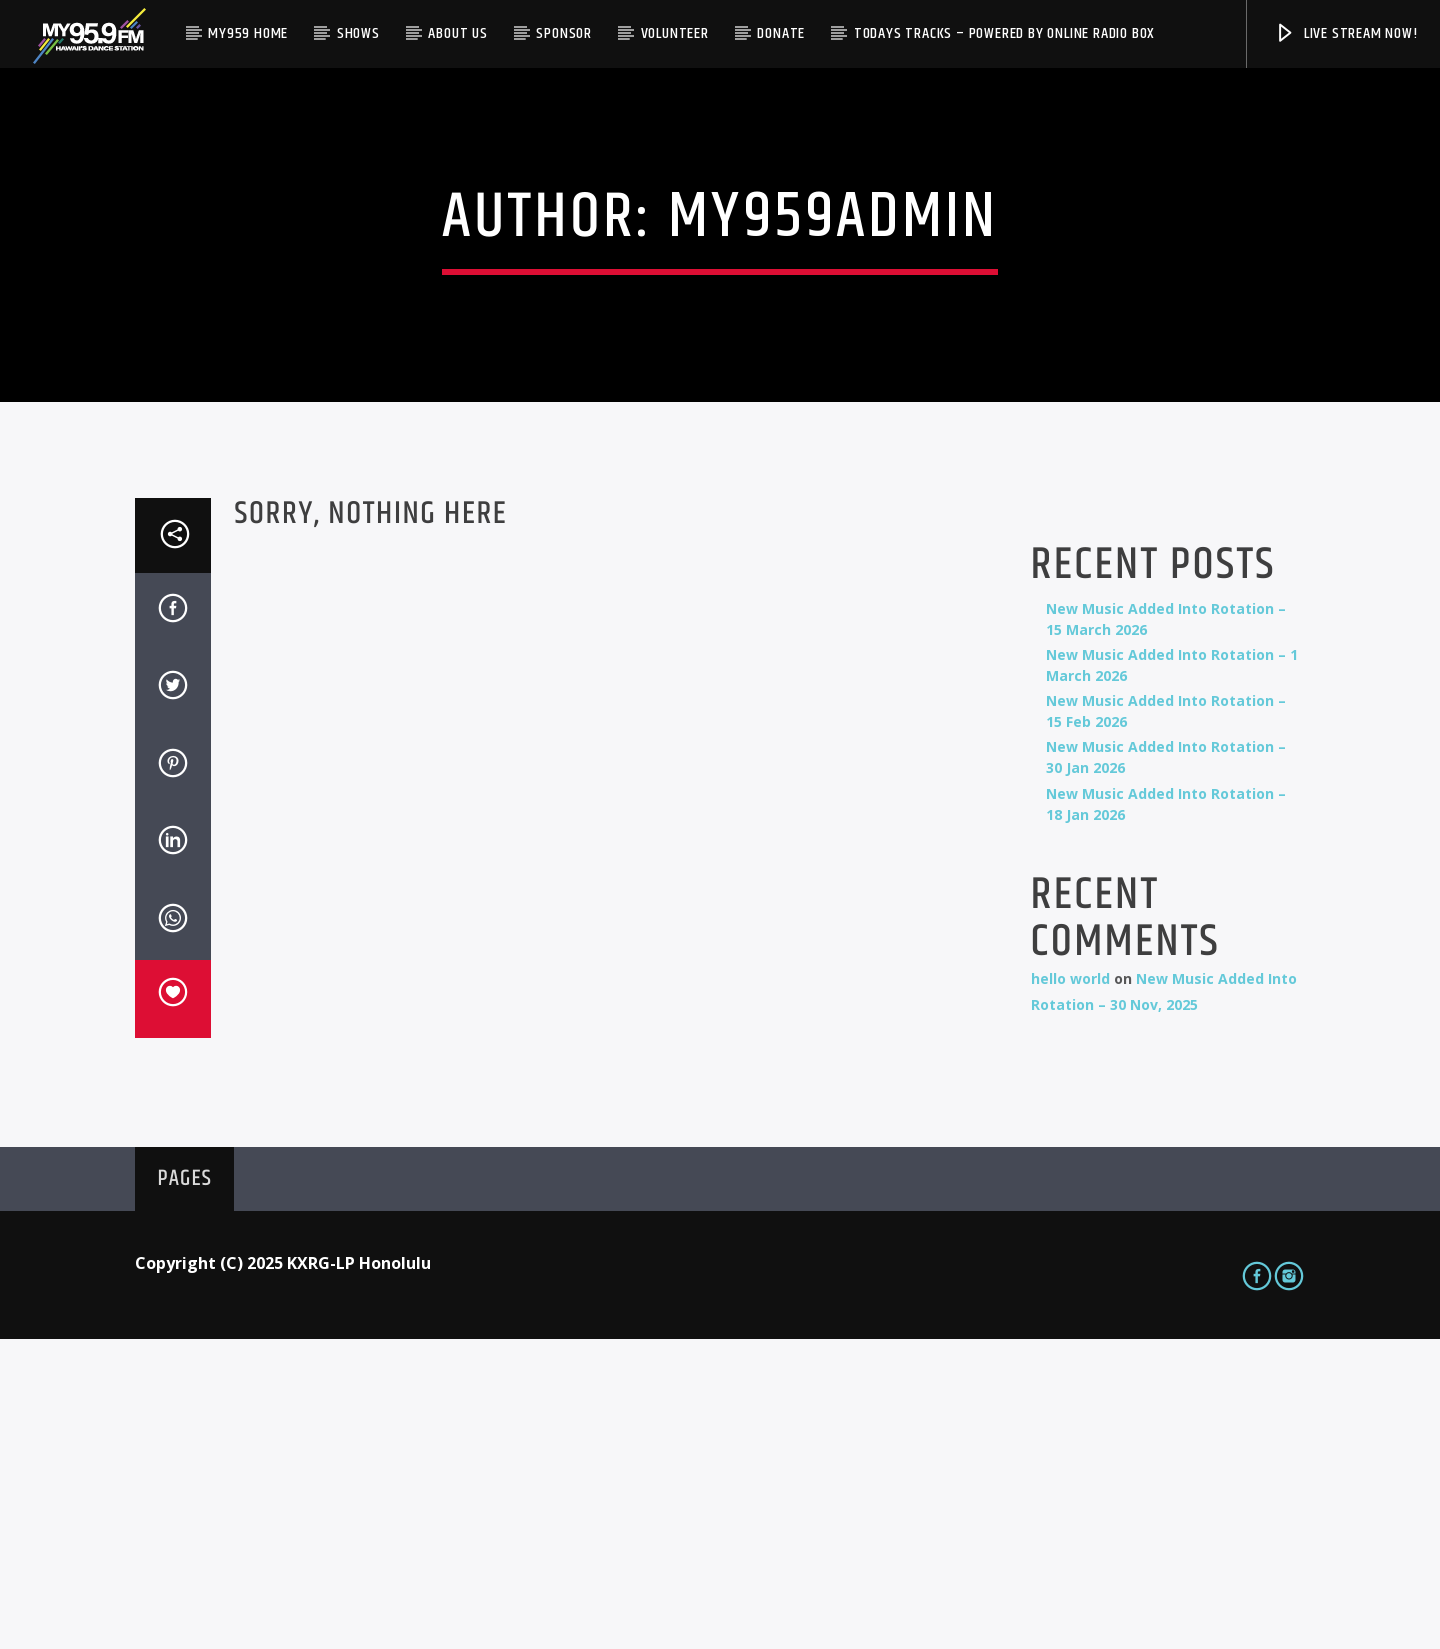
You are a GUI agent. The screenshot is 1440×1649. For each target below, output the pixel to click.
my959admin (833, 373)
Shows (358, 33)
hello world (1070, 1288)
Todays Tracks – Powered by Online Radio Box (1004, 33)
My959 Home (248, 33)
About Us (457, 33)
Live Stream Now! (1346, 33)
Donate (781, 33)
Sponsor (564, 33)
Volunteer (675, 33)
